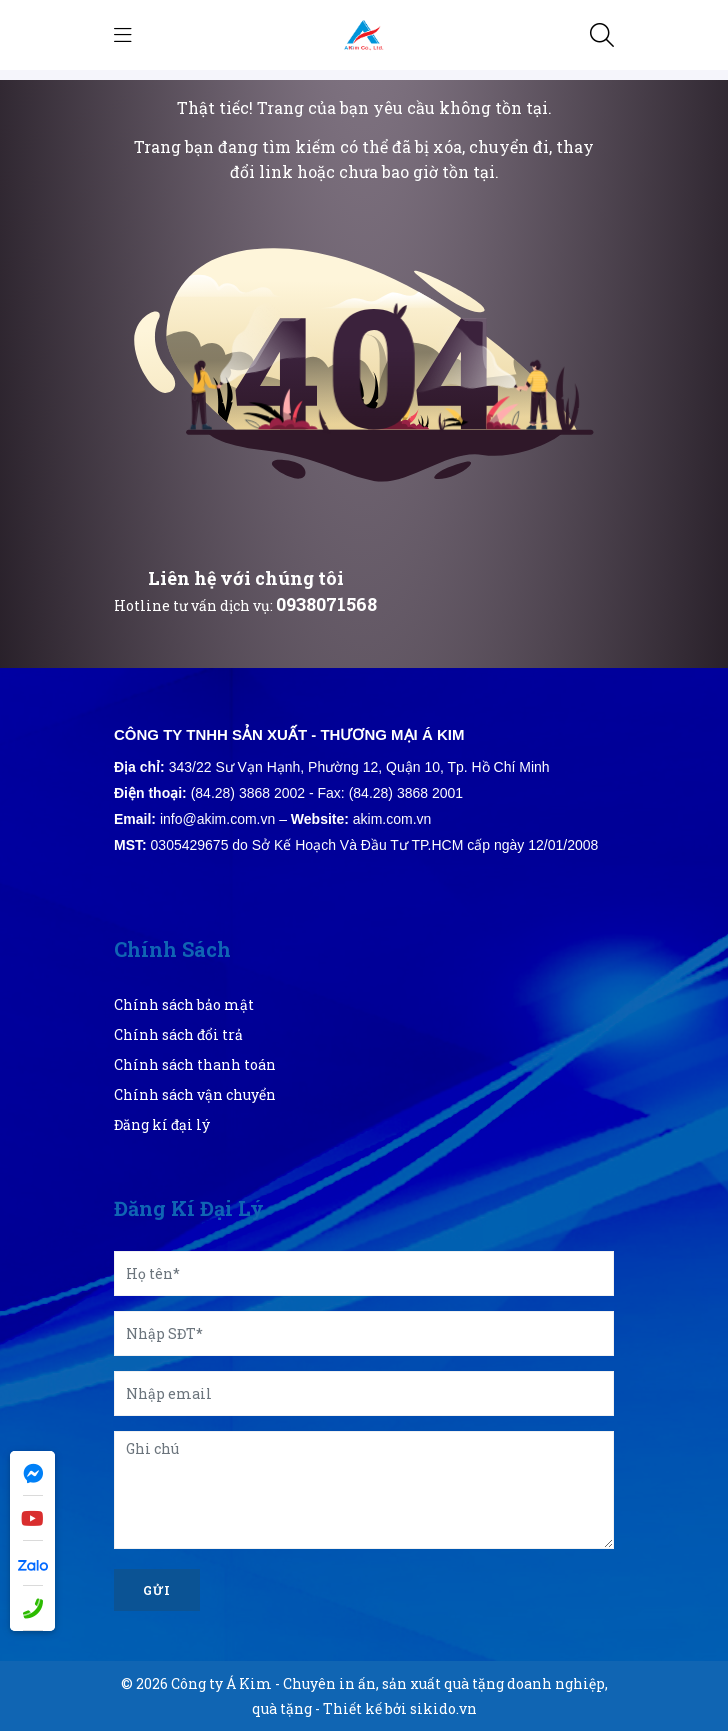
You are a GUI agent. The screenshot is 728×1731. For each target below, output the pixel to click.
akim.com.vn (392, 819)
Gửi (157, 1590)
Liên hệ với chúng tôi (246, 578)
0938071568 (326, 604)
